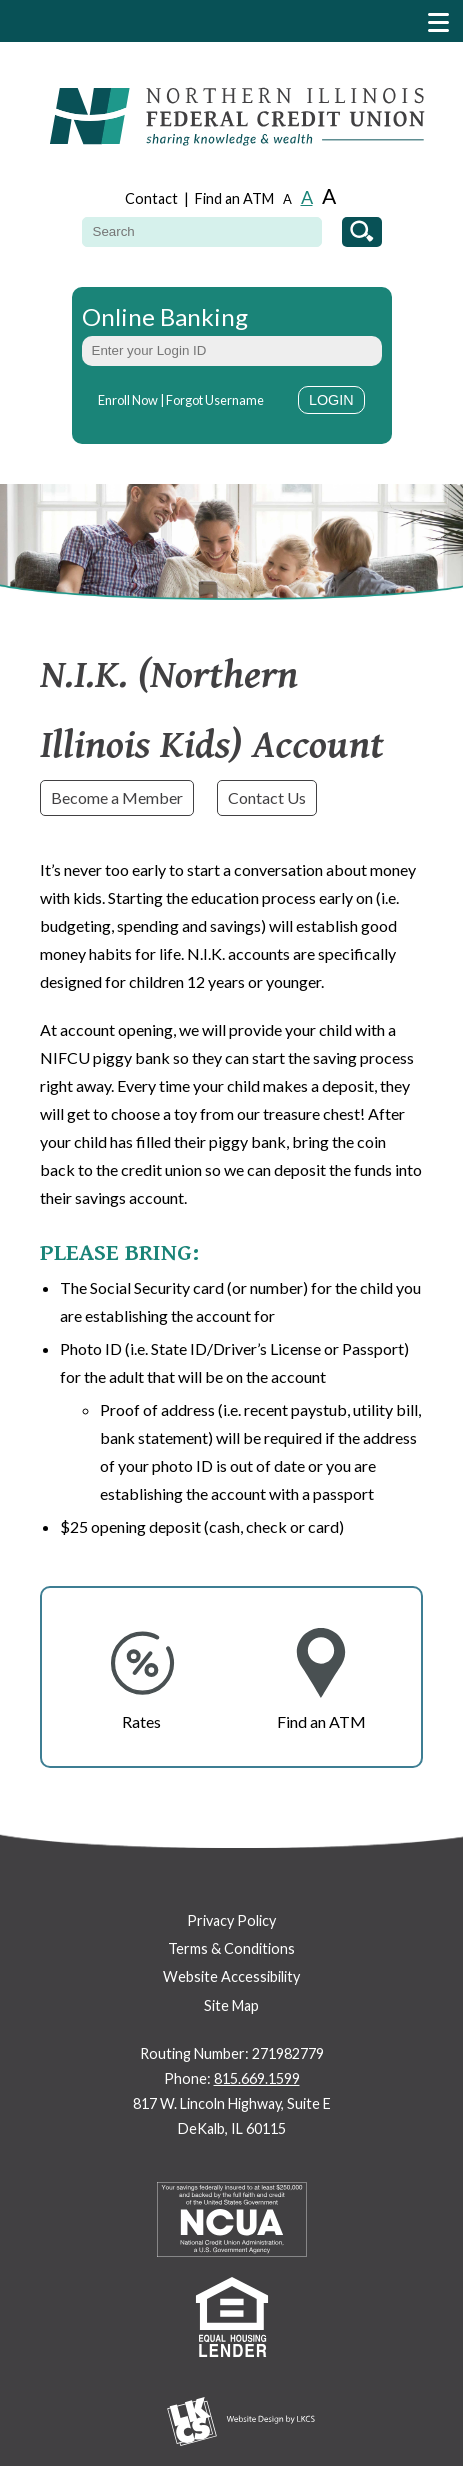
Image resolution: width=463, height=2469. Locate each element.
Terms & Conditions (231, 1948)
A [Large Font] (329, 195)
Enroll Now (128, 400)
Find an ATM (234, 198)
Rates (141, 1721)
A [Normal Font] (307, 197)
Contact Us (267, 797)
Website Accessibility (231, 1976)
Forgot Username (215, 400)
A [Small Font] (287, 199)
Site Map (231, 2005)
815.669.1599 (257, 2078)
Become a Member (117, 797)
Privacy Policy (231, 1920)
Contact (151, 198)
